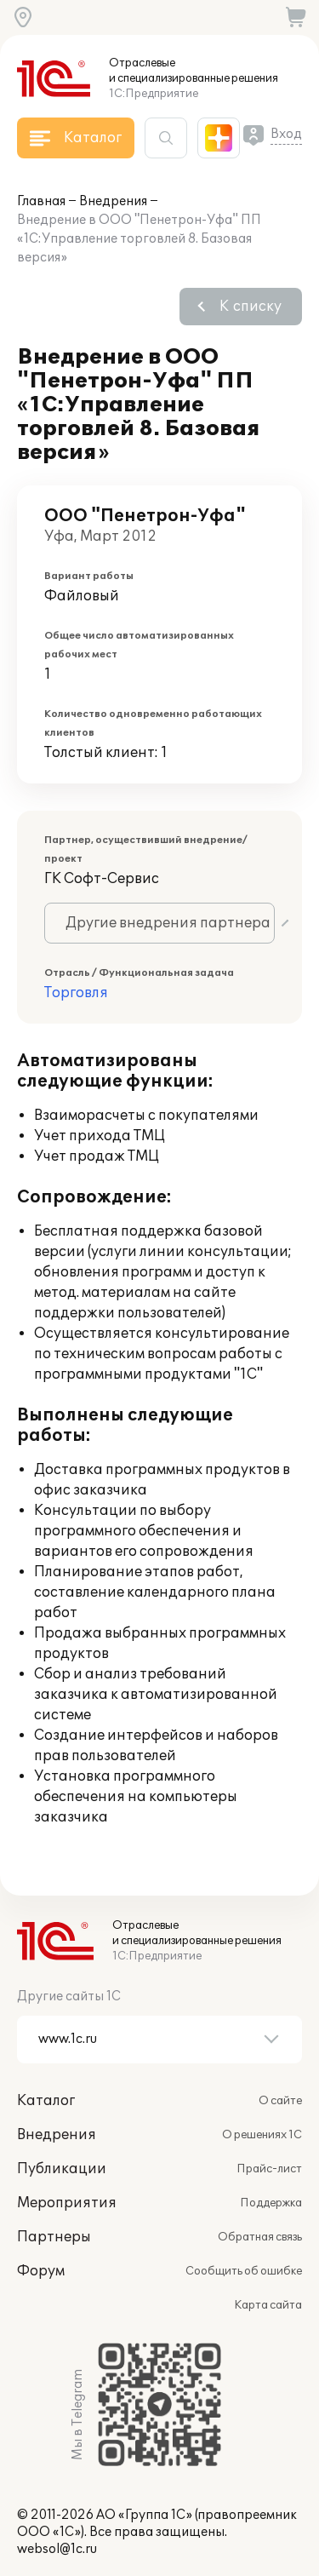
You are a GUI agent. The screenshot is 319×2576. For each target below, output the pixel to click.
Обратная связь (260, 2237)
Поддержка (271, 2203)
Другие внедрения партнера (168, 923)
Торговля (76, 992)
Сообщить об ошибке (243, 2271)
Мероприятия (67, 2203)
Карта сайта (268, 2305)
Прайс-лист (269, 2169)
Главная (41, 201)
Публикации (61, 2168)
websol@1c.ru (57, 2549)
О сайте (280, 2101)
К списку (250, 306)
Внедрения (113, 201)
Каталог (46, 2100)
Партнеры (54, 2237)
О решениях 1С (262, 2135)
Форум (41, 2271)
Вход (286, 134)
